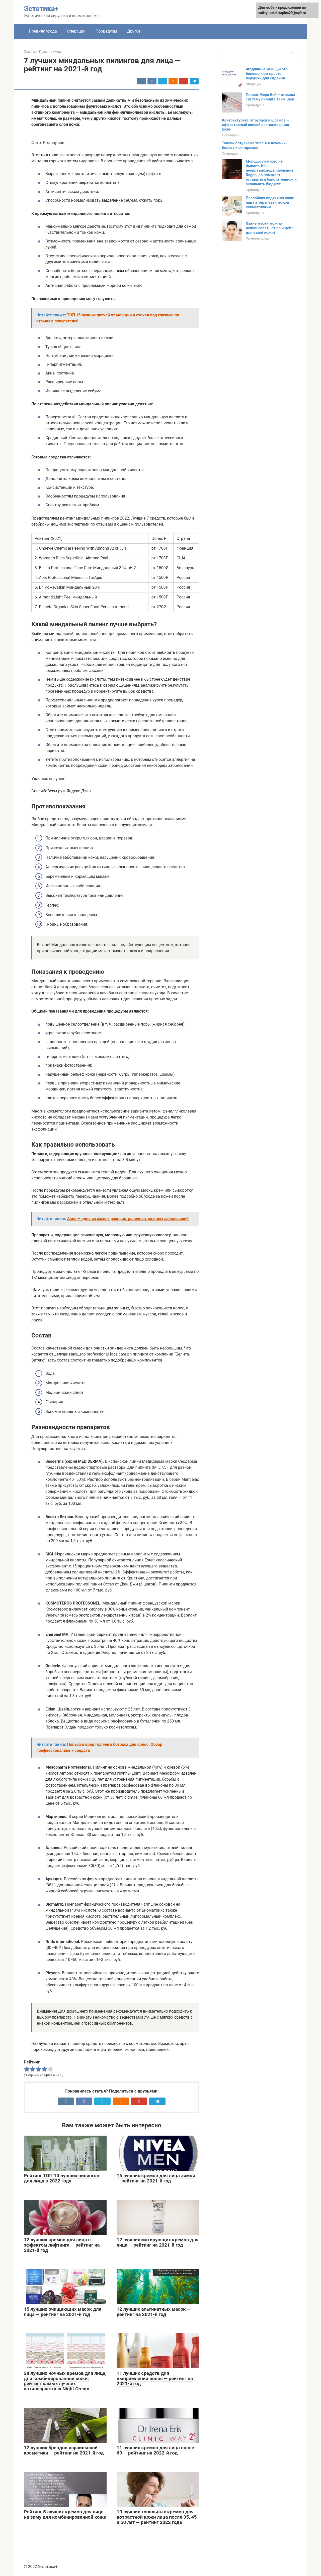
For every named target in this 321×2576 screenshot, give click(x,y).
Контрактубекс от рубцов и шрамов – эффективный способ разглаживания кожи (255, 125)
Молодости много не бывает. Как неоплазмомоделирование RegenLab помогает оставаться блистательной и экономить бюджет (271, 172)
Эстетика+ (41, 9)
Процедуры (106, 31)
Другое (133, 31)
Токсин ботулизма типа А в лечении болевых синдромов (254, 145)
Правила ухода (43, 31)
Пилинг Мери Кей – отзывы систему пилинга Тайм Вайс (270, 96)
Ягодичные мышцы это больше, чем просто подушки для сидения (267, 73)
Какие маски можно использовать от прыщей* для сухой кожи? (269, 228)
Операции (76, 31)
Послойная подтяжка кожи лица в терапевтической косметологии (270, 202)
